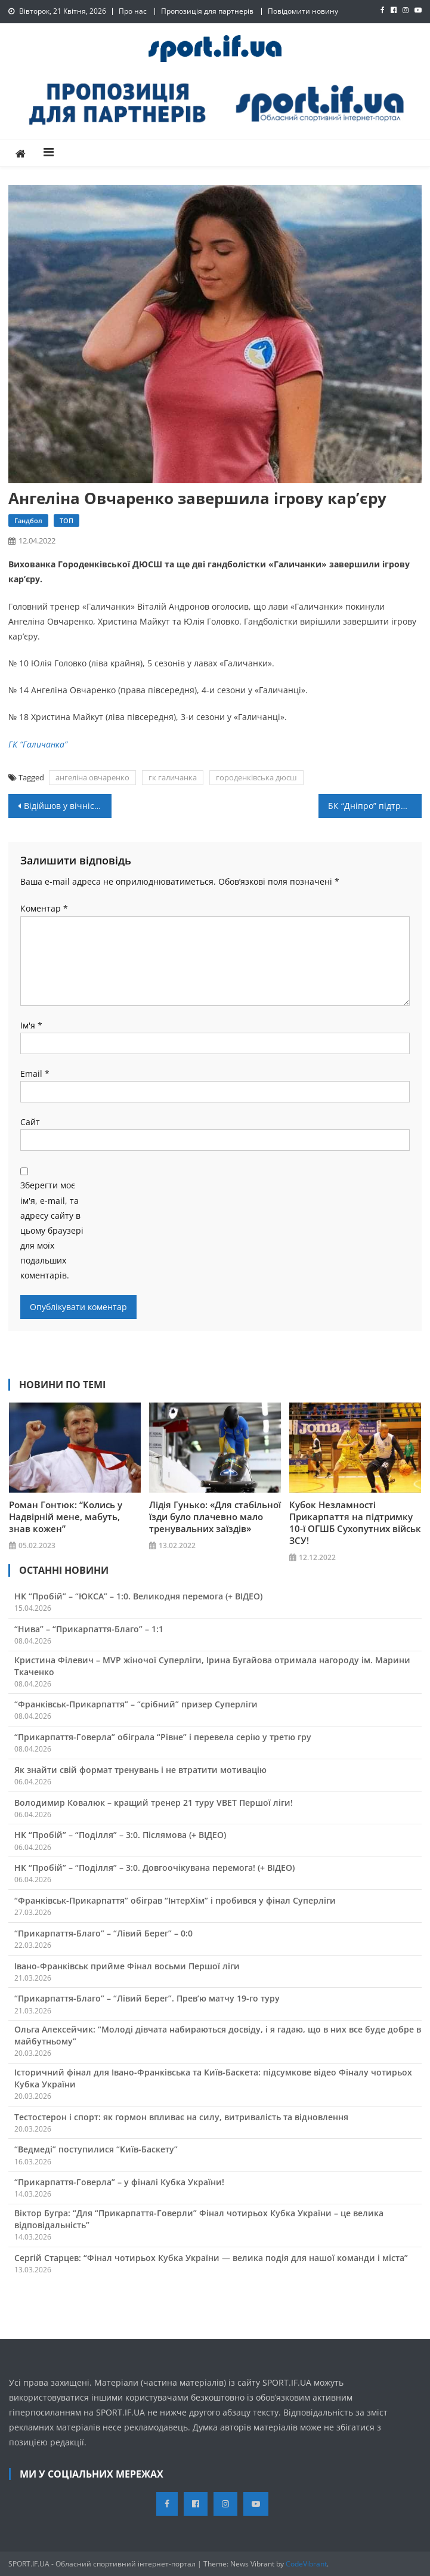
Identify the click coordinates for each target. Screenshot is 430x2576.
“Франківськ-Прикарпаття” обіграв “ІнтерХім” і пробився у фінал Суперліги (175, 1900)
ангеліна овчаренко (92, 777)
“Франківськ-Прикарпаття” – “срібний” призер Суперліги (136, 1704)
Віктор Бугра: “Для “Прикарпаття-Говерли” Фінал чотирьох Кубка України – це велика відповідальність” (198, 2219)
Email (35, 1073)
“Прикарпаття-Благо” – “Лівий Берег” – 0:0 (103, 1933)
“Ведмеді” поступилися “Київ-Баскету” (96, 2149)
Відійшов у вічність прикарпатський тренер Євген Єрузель (68, 805)
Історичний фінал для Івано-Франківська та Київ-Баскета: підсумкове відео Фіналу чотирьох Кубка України (213, 2078)
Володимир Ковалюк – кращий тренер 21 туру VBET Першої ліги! (153, 1802)
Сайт (30, 1122)
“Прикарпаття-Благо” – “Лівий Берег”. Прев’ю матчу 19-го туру (147, 1998)
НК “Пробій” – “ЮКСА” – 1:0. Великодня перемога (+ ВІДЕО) (138, 1596)
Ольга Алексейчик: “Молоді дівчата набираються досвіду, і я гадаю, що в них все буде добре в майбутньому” (217, 2035)
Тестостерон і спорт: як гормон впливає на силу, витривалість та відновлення (181, 2117)
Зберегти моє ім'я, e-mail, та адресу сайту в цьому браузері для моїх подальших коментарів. (51, 1230)
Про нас (133, 11)
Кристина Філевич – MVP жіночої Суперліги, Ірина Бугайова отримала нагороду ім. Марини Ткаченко (212, 1666)
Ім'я (31, 1025)
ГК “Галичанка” (37, 744)
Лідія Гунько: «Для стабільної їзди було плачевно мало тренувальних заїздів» (215, 1516)
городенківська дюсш (256, 777)
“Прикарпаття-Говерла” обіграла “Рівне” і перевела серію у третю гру (162, 1737)
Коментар (44, 908)
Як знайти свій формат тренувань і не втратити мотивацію (140, 1769)
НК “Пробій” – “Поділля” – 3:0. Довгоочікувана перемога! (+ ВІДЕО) (154, 1867)
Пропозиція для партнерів (207, 11)
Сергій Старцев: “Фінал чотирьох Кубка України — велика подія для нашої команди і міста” (211, 2257)
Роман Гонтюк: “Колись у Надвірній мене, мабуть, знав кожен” (65, 1516)
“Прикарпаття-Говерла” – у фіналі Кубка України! (119, 2182)
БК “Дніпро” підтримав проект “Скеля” (375, 805)
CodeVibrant (306, 2564)
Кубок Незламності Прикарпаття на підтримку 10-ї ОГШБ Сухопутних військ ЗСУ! (355, 1522)
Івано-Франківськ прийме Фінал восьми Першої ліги (127, 1966)
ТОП (66, 520)
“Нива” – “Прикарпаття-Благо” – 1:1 (88, 1629)
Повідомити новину (303, 11)
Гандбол (28, 520)
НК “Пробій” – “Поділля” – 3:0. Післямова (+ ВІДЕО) (120, 1834)
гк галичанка (173, 777)
